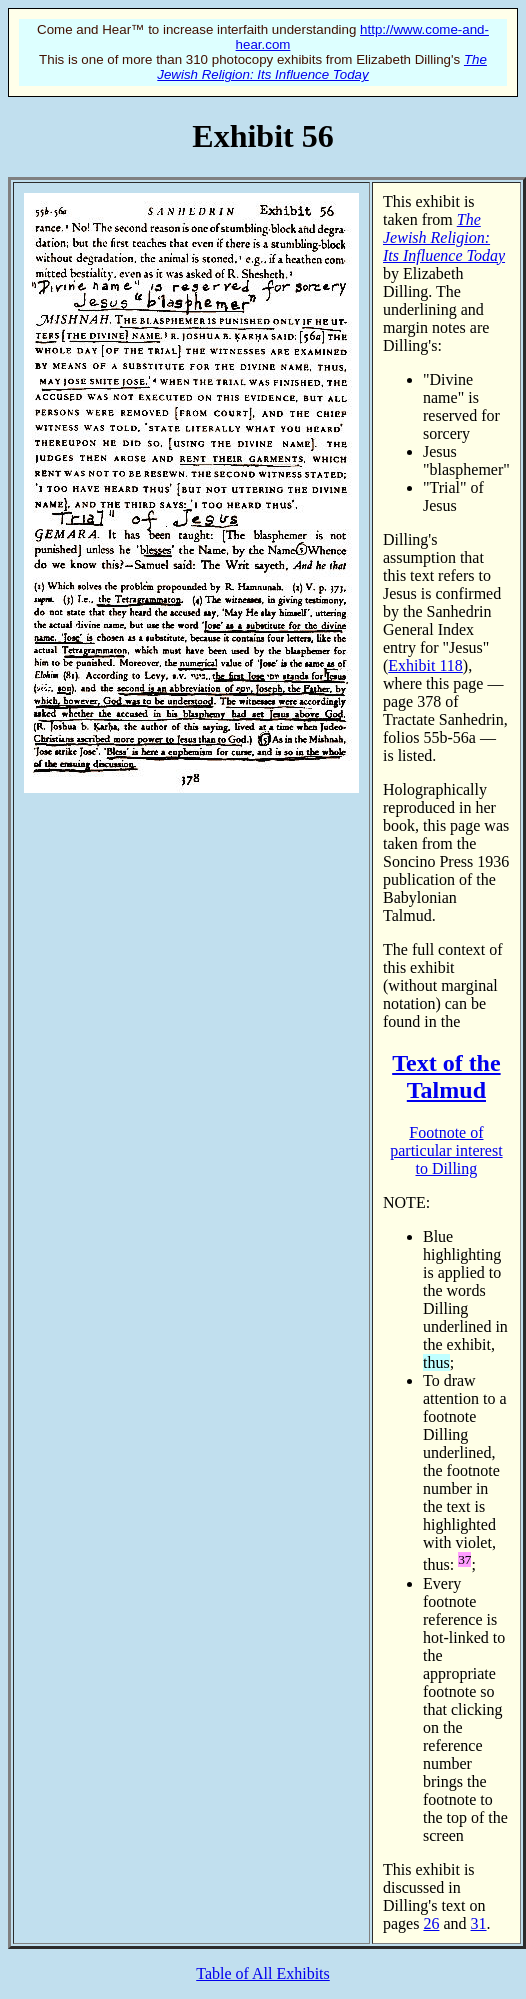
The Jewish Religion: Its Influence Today (322, 67)
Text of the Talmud (446, 1076)
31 (479, 1923)
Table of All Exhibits (263, 1973)
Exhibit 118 (425, 665)
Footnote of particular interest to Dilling (446, 1150)
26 (431, 1923)
